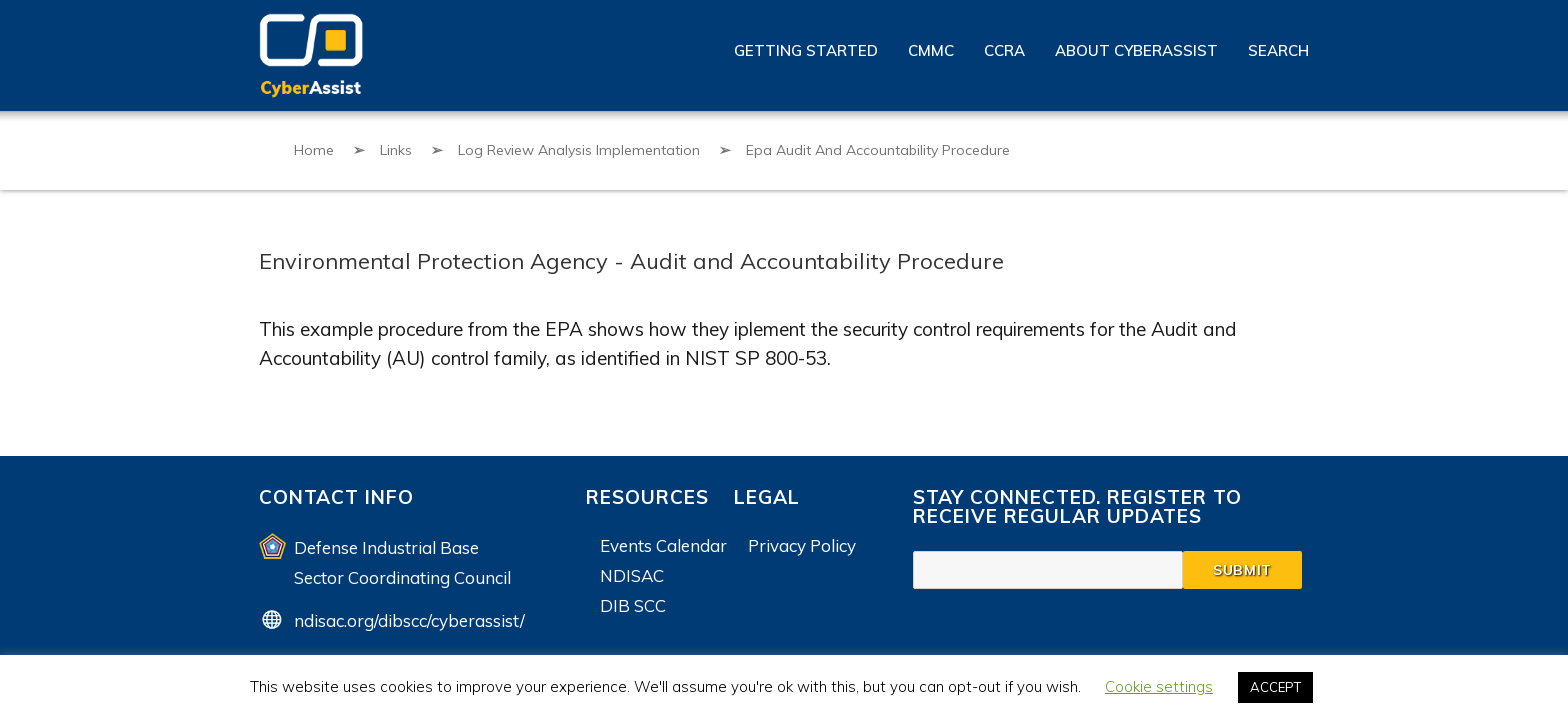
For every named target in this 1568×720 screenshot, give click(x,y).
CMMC (931, 50)
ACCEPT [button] (1275, 687)
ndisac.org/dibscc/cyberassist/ (409, 620)
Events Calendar (663, 545)
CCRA (1004, 50)
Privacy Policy (802, 545)
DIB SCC (633, 605)
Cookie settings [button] (1159, 686)
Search (1278, 50)
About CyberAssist (1136, 50)
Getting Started (806, 50)
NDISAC (632, 575)
